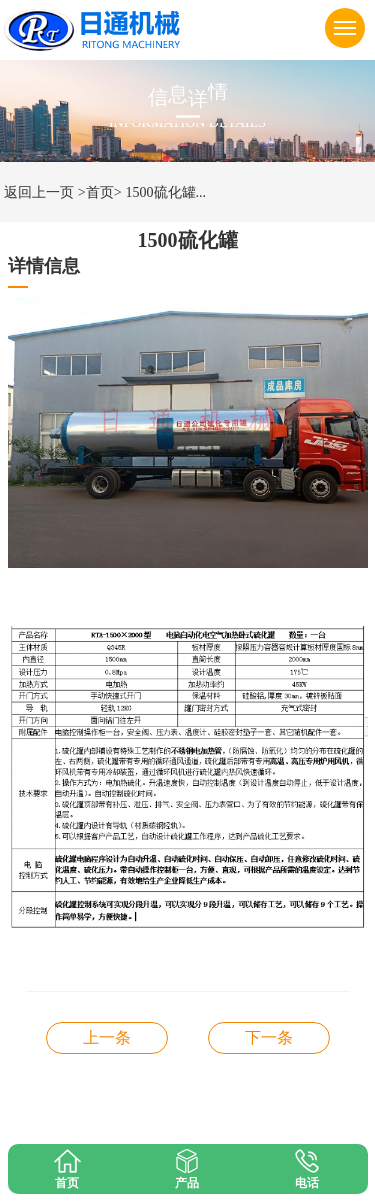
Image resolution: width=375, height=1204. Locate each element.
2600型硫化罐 (269, 1037)
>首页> (100, 192)
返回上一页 (39, 192)
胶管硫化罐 (107, 1037)
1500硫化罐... (166, 192)
